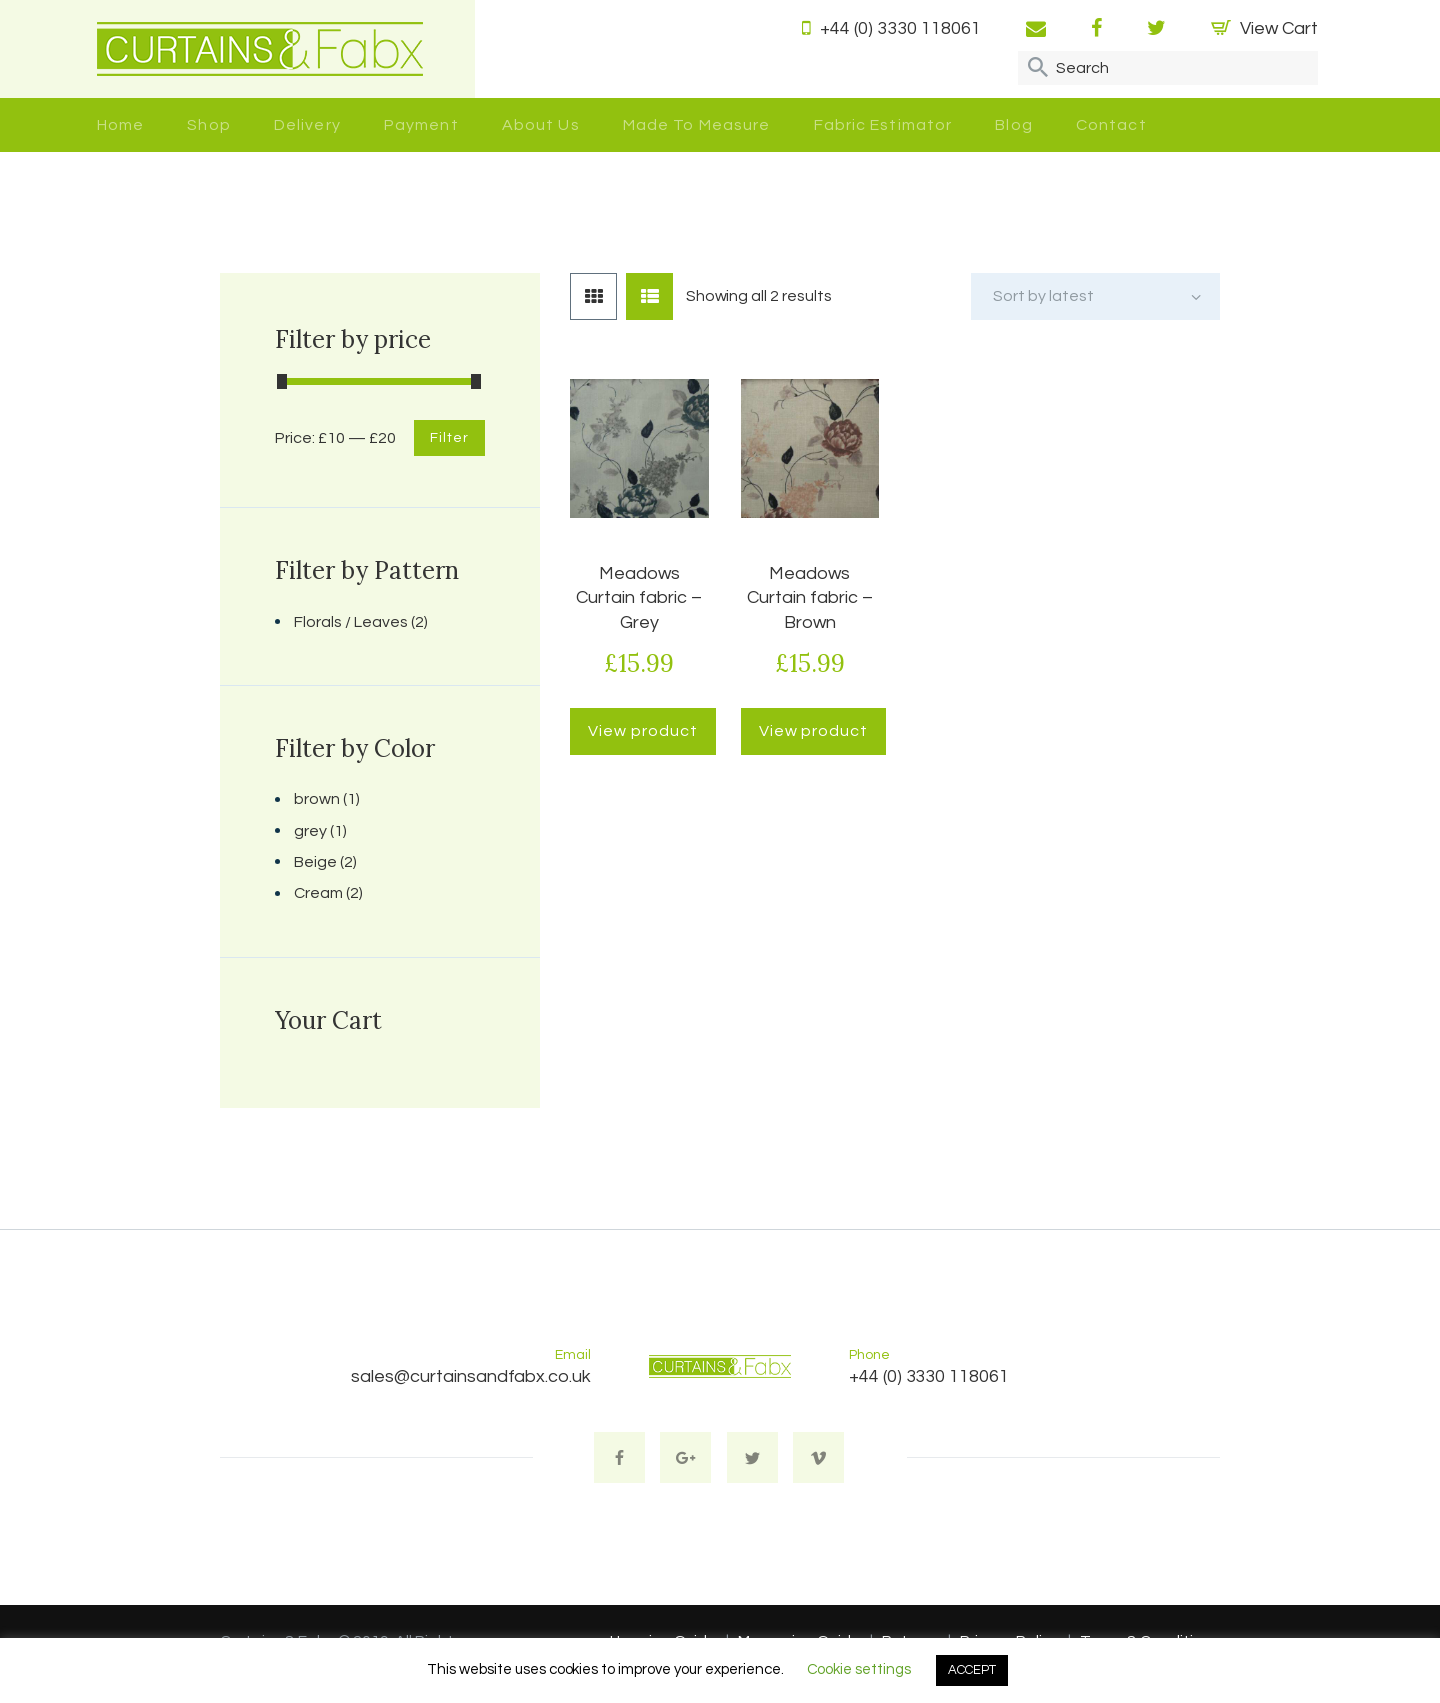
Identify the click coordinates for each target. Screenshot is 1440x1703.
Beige (315, 862)
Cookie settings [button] (859, 1669)
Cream (318, 893)
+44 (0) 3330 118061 (929, 1376)
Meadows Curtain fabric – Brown (810, 598)
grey (310, 831)
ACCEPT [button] (972, 1670)
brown (317, 799)
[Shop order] (1095, 296)
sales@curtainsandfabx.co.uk (471, 1376)
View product (642, 731)
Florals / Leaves (351, 622)
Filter (449, 438)
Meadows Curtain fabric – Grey (639, 598)
